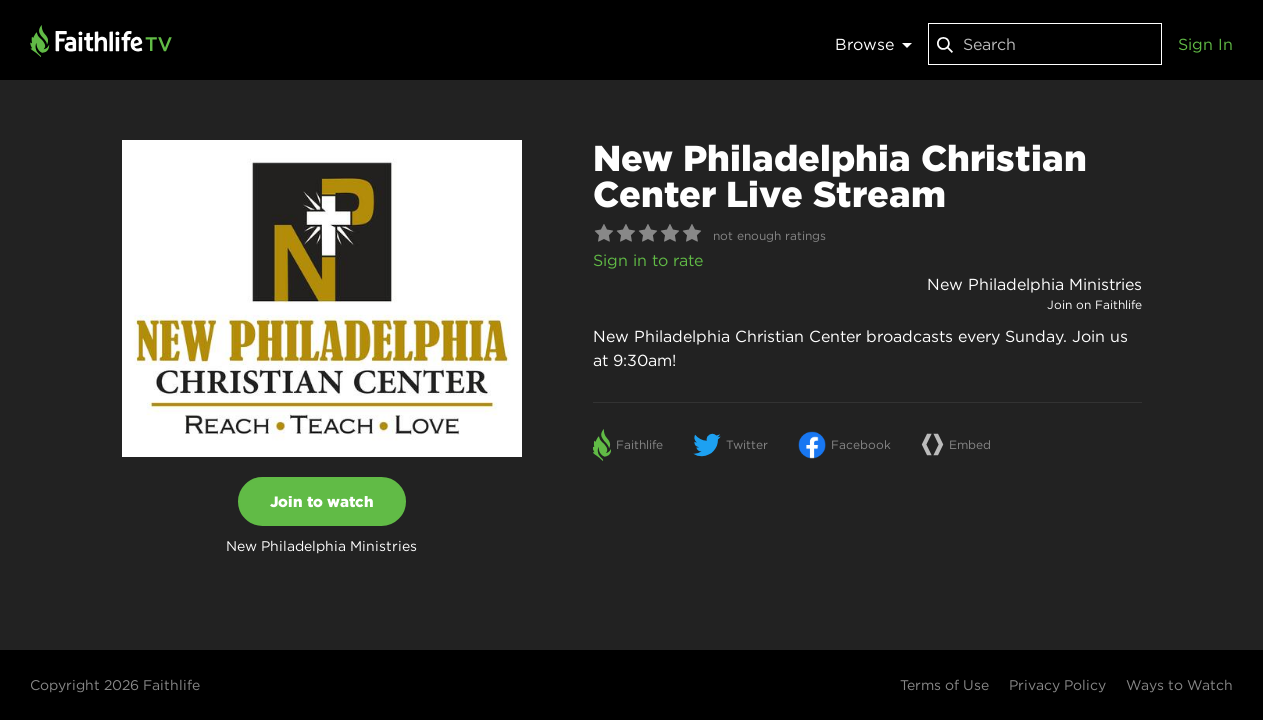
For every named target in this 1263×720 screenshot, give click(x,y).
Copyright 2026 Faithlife (115, 685)
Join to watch (322, 501)
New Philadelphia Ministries (1034, 284)
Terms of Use (944, 685)
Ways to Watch (1179, 685)
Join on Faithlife (1094, 304)
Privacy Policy (1057, 685)
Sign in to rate (648, 260)
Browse (873, 44)
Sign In (1205, 44)
